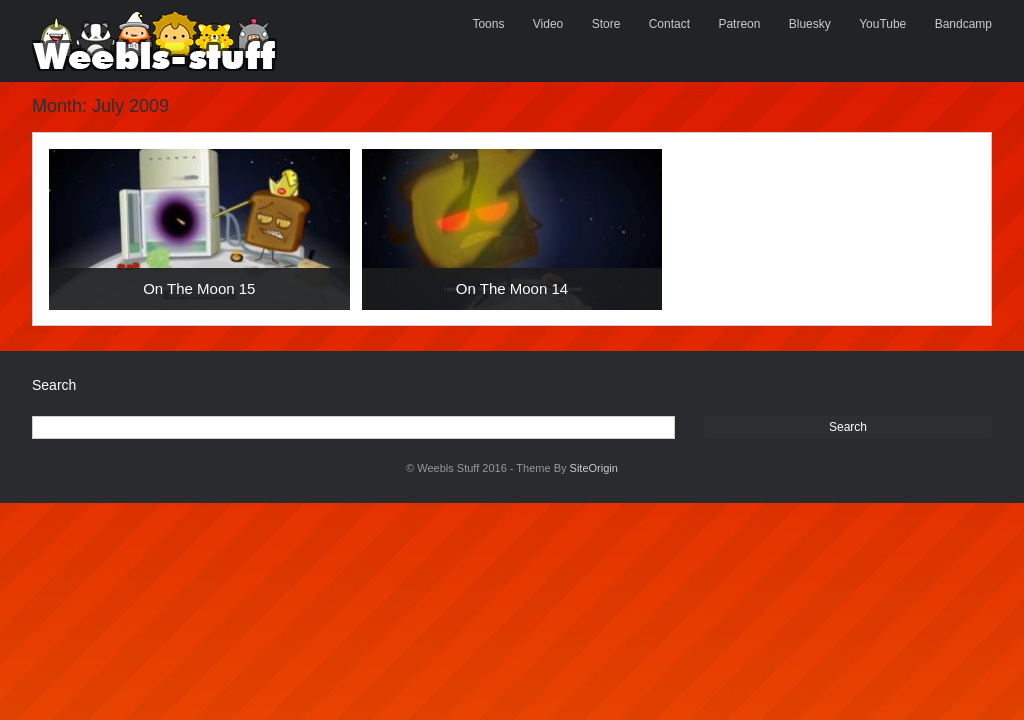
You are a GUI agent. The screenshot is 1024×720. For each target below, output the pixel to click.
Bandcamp (963, 24)
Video (548, 24)
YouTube (882, 24)
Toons (488, 24)
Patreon (739, 24)
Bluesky (810, 24)
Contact (669, 24)
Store (606, 24)
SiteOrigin (594, 468)
